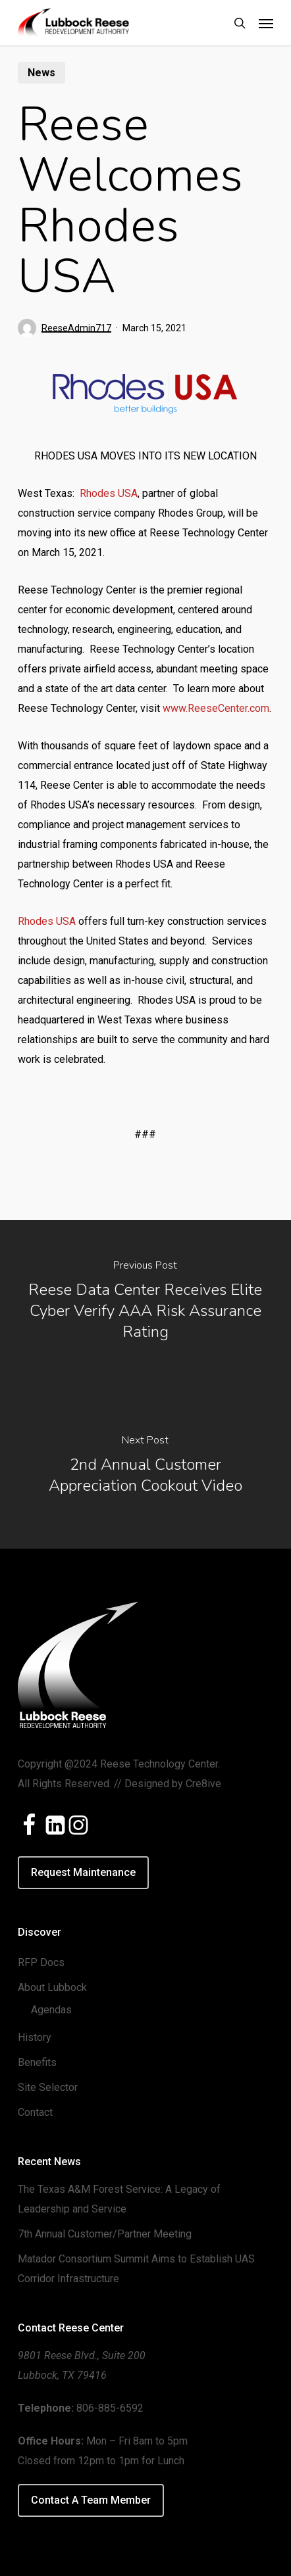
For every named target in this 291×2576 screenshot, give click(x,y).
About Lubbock (52, 1987)
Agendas (51, 2009)
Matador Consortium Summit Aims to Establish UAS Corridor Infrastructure (136, 2269)
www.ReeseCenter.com (216, 708)
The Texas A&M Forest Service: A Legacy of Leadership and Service (119, 2199)
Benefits (37, 2062)
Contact (35, 2112)
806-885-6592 (110, 2408)
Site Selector (48, 2087)
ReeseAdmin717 (76, 328)
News (41, 72)
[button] (266, 23)
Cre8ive (203, 1783)
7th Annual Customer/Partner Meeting (105, 2234)
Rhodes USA (109, 493)
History (34, 2037)
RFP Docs (41, 1962)
